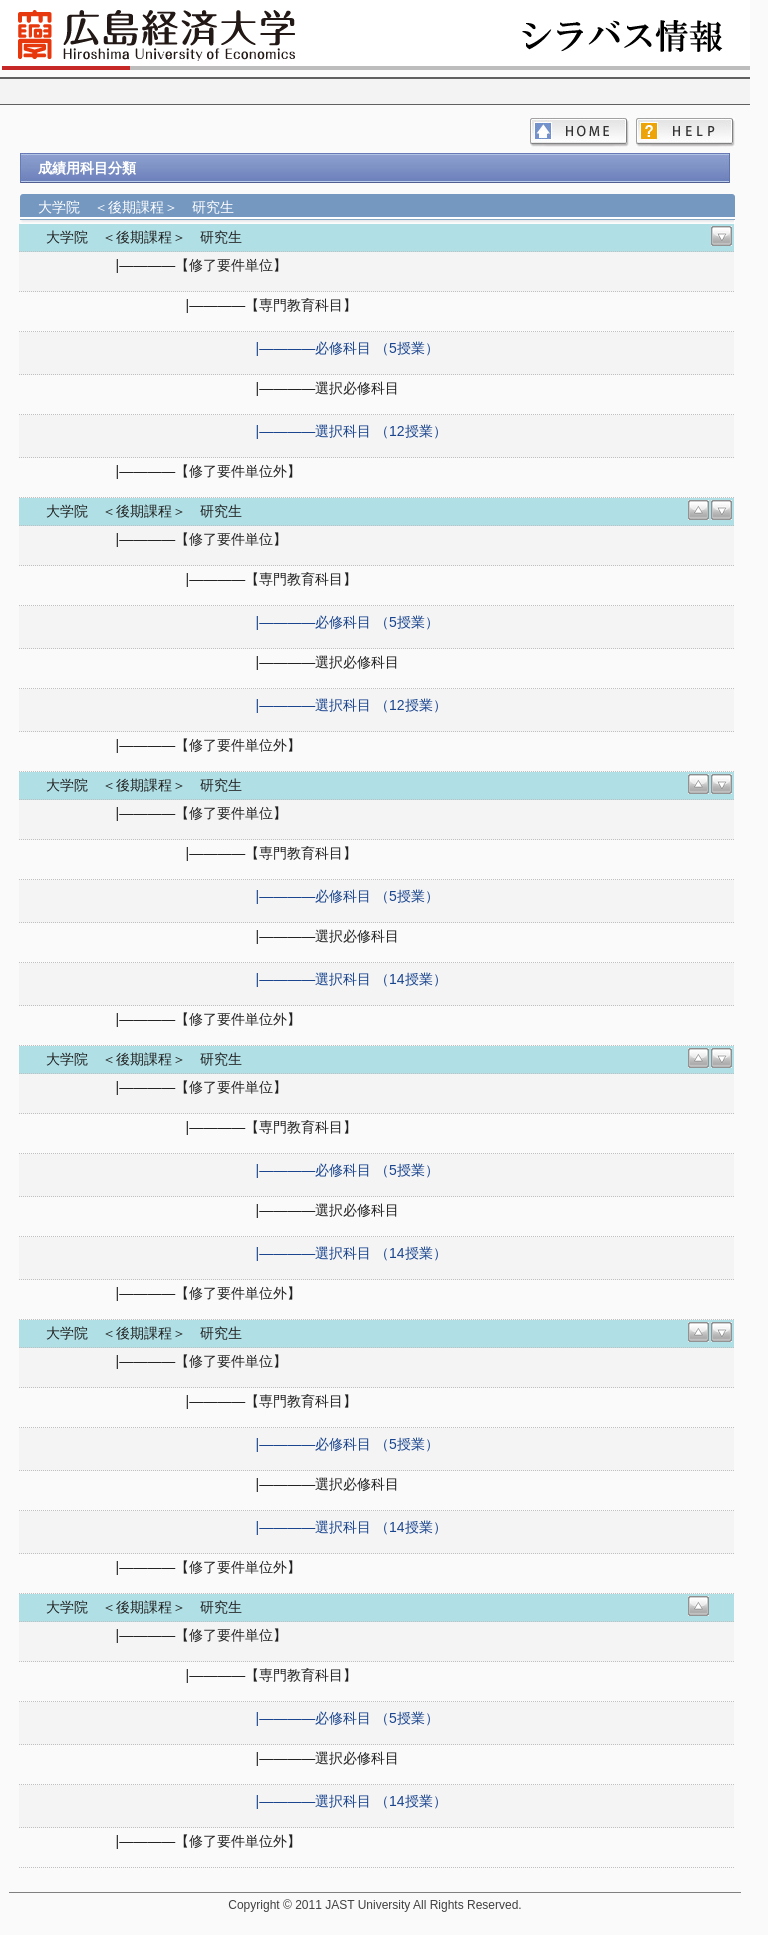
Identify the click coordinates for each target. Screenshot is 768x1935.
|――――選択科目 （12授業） (351, 431)
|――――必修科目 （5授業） (347, 348)
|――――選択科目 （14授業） (351, 979)
